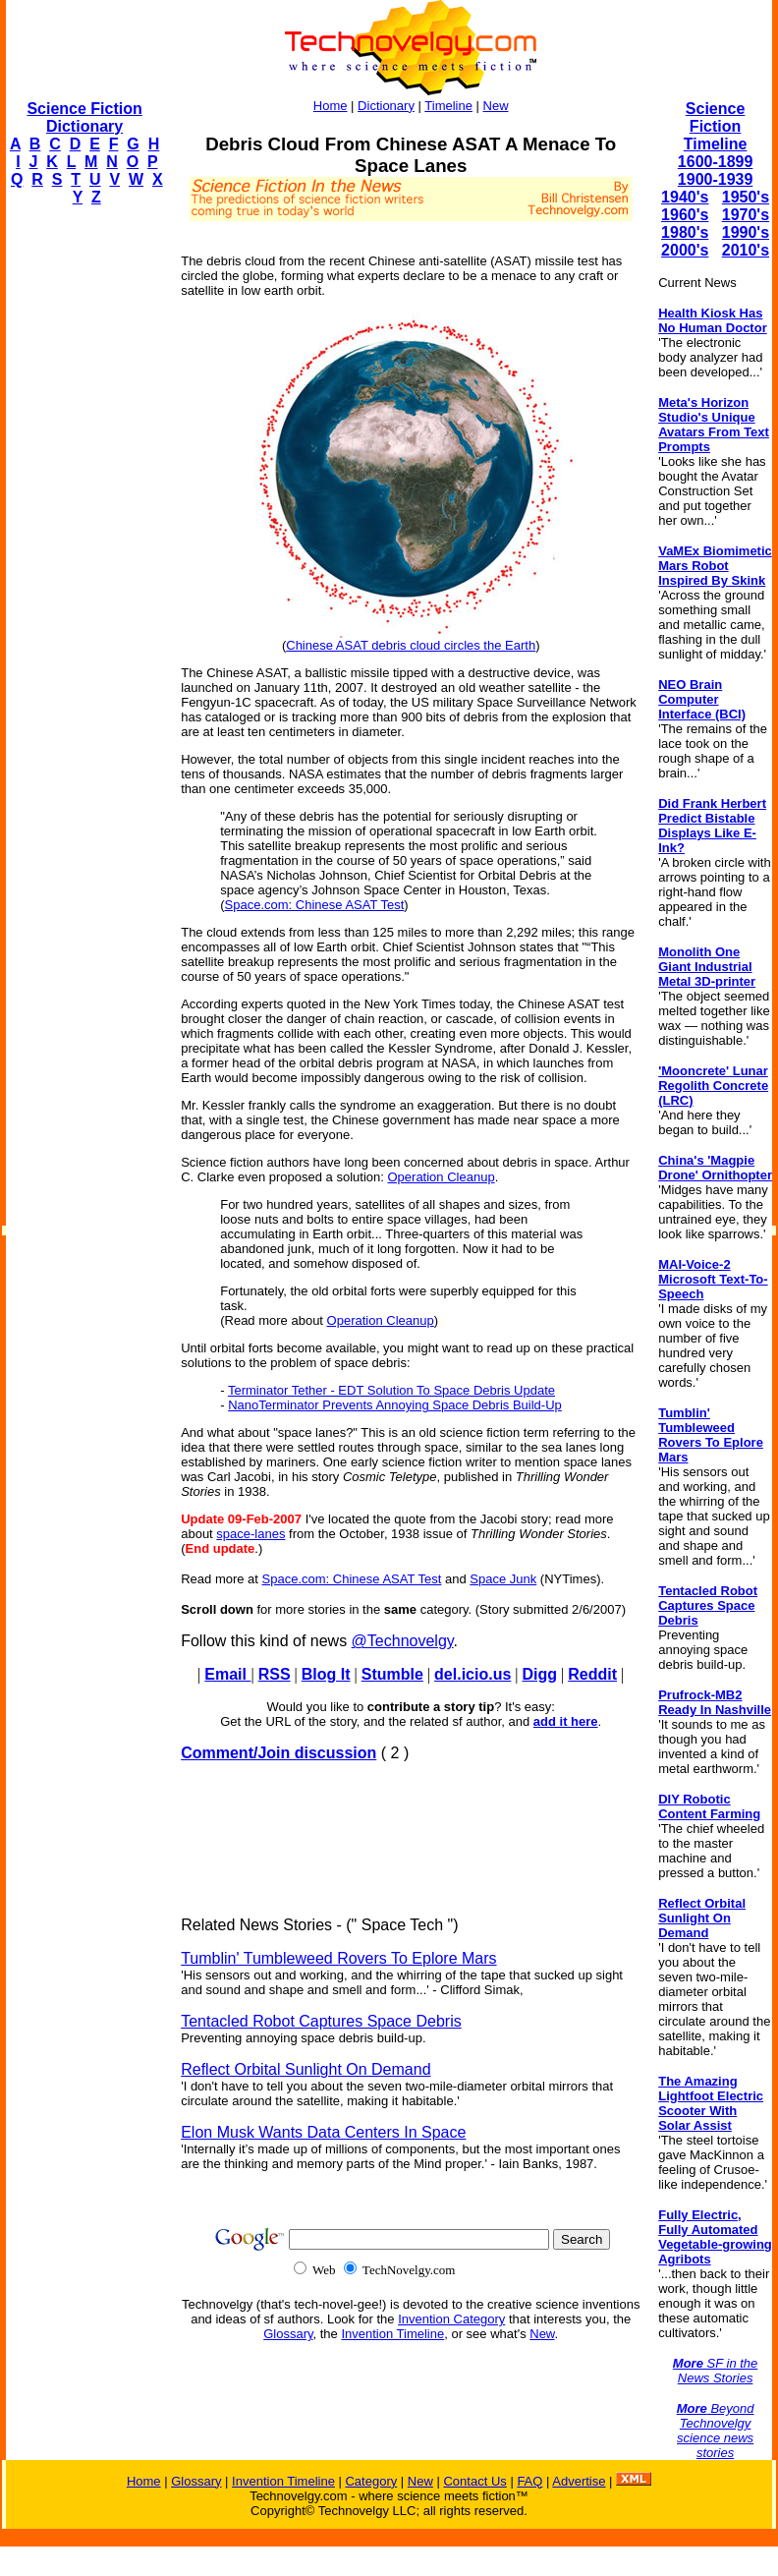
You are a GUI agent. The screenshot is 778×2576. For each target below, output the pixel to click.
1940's (684, 197)
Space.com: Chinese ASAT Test (315, 904)
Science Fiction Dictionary (84, 117)
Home (330, 105)
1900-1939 (715, 179)
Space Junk (503, 1579)
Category (371, 2481)
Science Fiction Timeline (716, 126)
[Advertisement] (84, 517)
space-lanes (250, 1533)
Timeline (448, 105)
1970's (745, 214)
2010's (745, 250)
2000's (684, 250)
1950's (745, 197)
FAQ (529, 2481)
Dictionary (386, 105)
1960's (684, 214)
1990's (745, 232)
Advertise (578, 2481)
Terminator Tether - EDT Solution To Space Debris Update (391, 1390)
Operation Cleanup (440, 1177)
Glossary (287, 2333)
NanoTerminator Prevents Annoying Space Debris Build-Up (395, 1405)
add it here (565, 1721)
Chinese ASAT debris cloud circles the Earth (410, 645)
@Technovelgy (403, 1640)
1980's (684, 232)
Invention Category (451, 2319)
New (496, 105)
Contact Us (474, 2481)
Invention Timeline (392, 2333)
